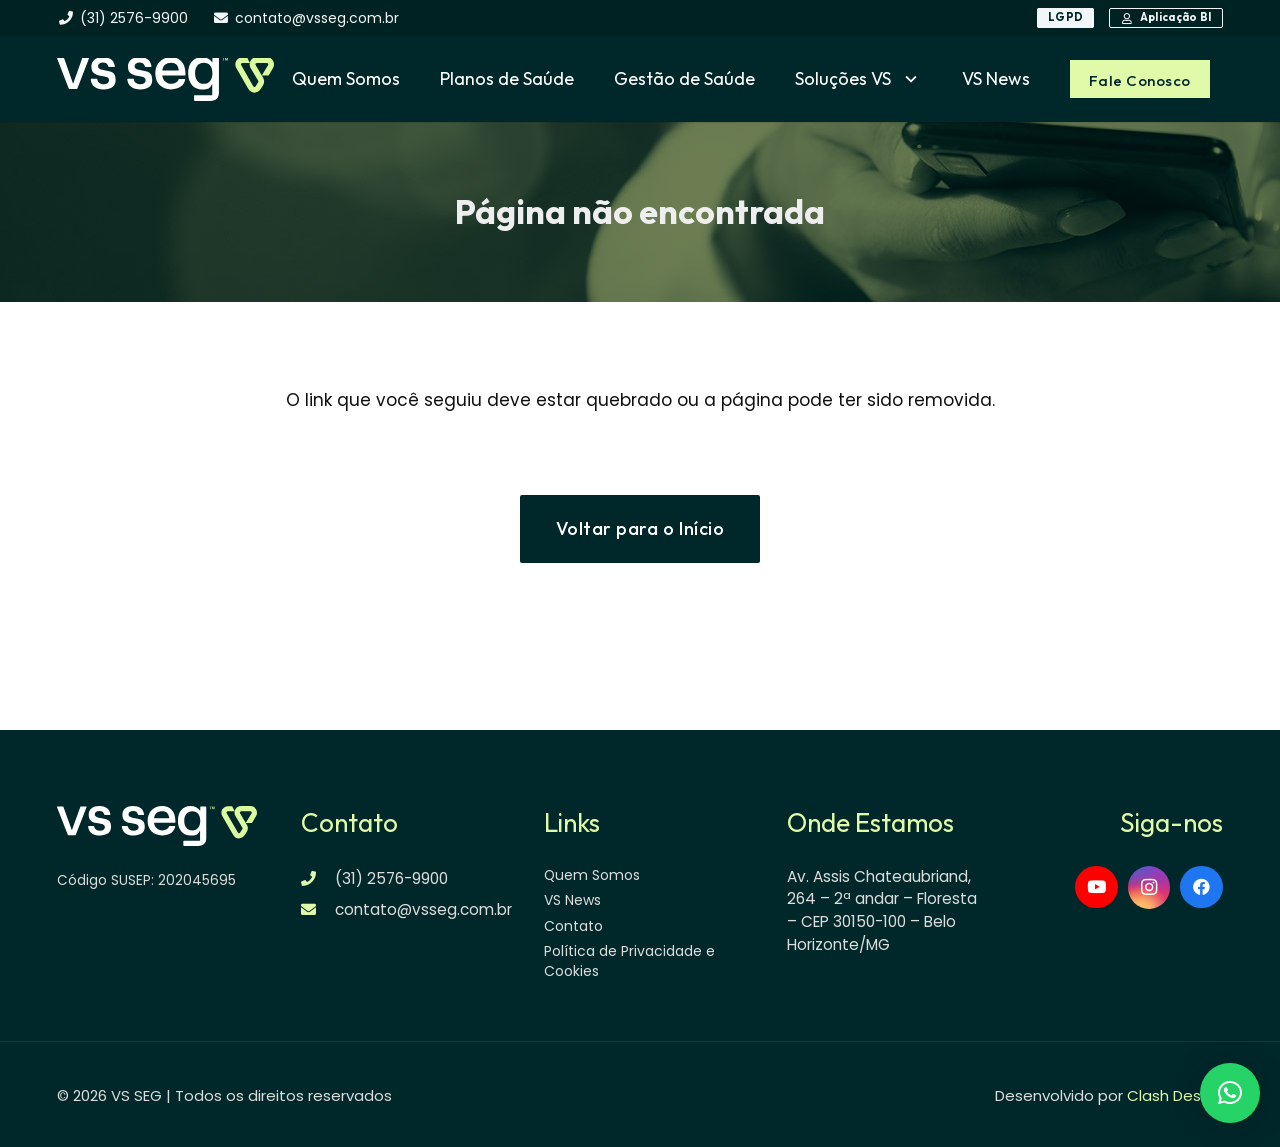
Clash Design (1175, 1095)
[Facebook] (1201, 887)
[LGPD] (1065, 18)
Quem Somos (592, 875)
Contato (573, 926)
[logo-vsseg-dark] (165, 79)
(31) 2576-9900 (391, 878)
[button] (906, 79)
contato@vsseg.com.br (423, 909)
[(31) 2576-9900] (318, 878)
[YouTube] (1096, 887)
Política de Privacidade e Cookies (629, 961)
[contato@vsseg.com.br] (318, 909)
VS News (572, 900)
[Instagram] (1149, 888)
